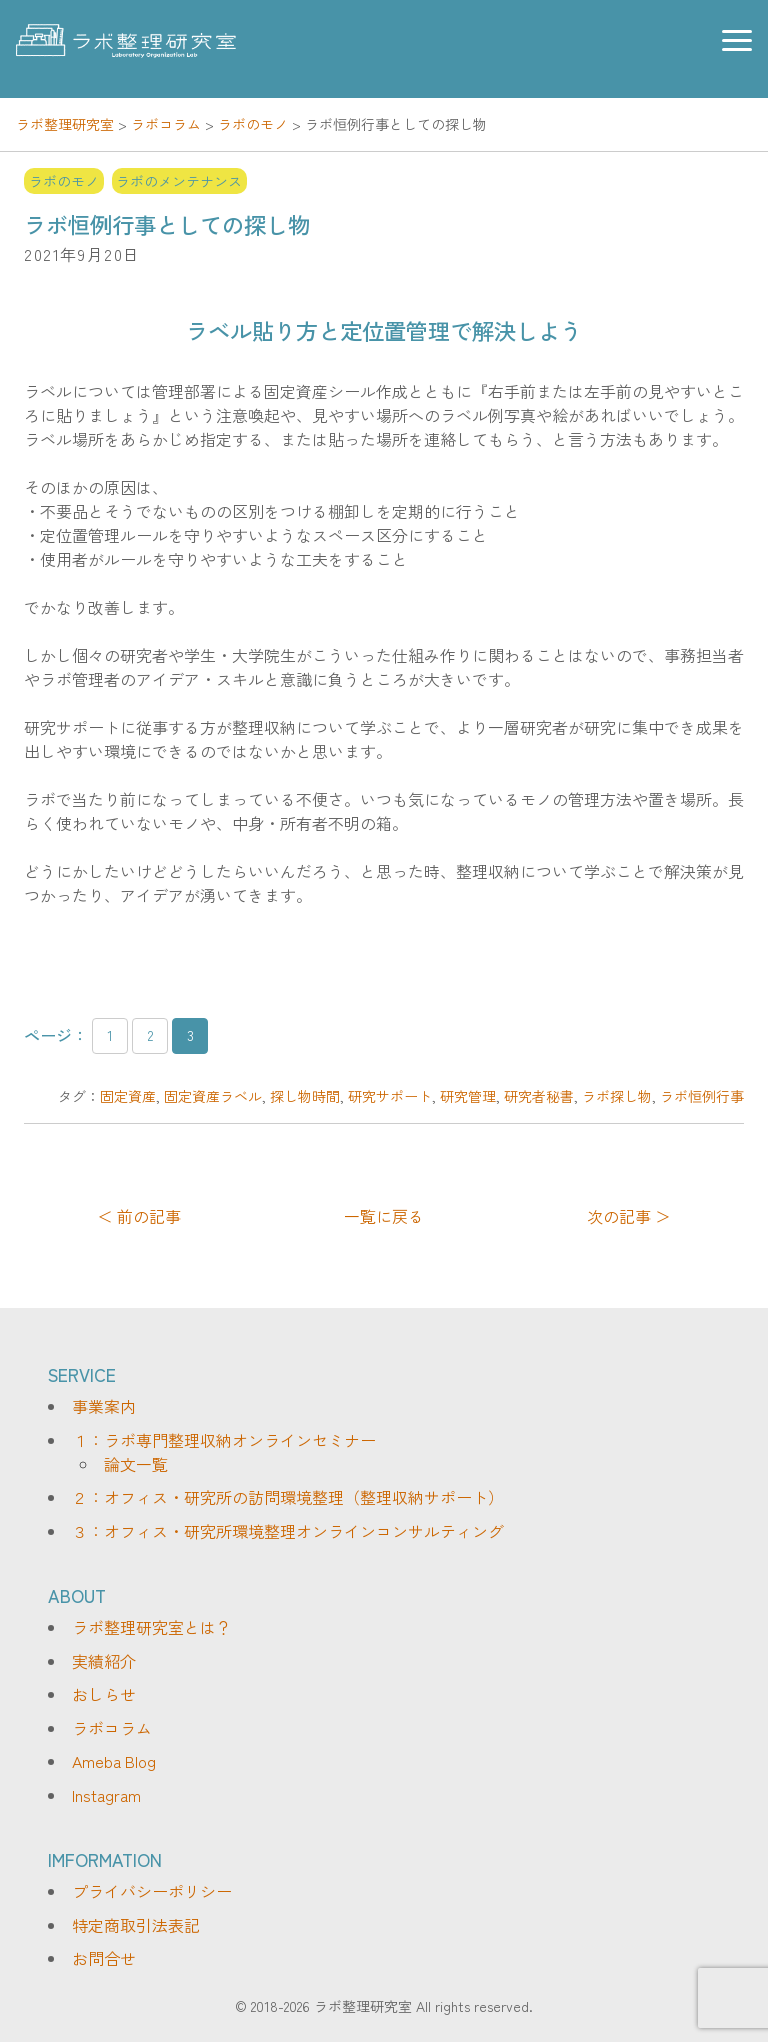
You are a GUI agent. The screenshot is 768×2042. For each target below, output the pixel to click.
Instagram (106, 1795)
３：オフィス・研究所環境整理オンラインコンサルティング (288, 1531)
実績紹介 (104, 1661)
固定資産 (128, 1096)
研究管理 (468, 1096)
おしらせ (104, 1694)
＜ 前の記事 (139, 1216)
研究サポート (390, 1096)
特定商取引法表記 (136, 1925)
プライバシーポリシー (152, 1891)
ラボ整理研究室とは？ (152, 1627)
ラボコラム (112, 1728)
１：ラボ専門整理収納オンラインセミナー (224, 1440)
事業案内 (104, 1406)
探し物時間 (305, 1096)
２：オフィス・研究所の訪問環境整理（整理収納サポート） (288, 1497)
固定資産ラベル (213, 1096)
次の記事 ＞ (629, 1216)
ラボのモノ (64, 181)
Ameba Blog (114, 1761)
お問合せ (104, 1958)
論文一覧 (136, 1464)
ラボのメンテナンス (179, 181)
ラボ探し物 (617, 1096)
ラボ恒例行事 (702, 1096)
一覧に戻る (384, 1216)
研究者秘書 (539, 1096)
